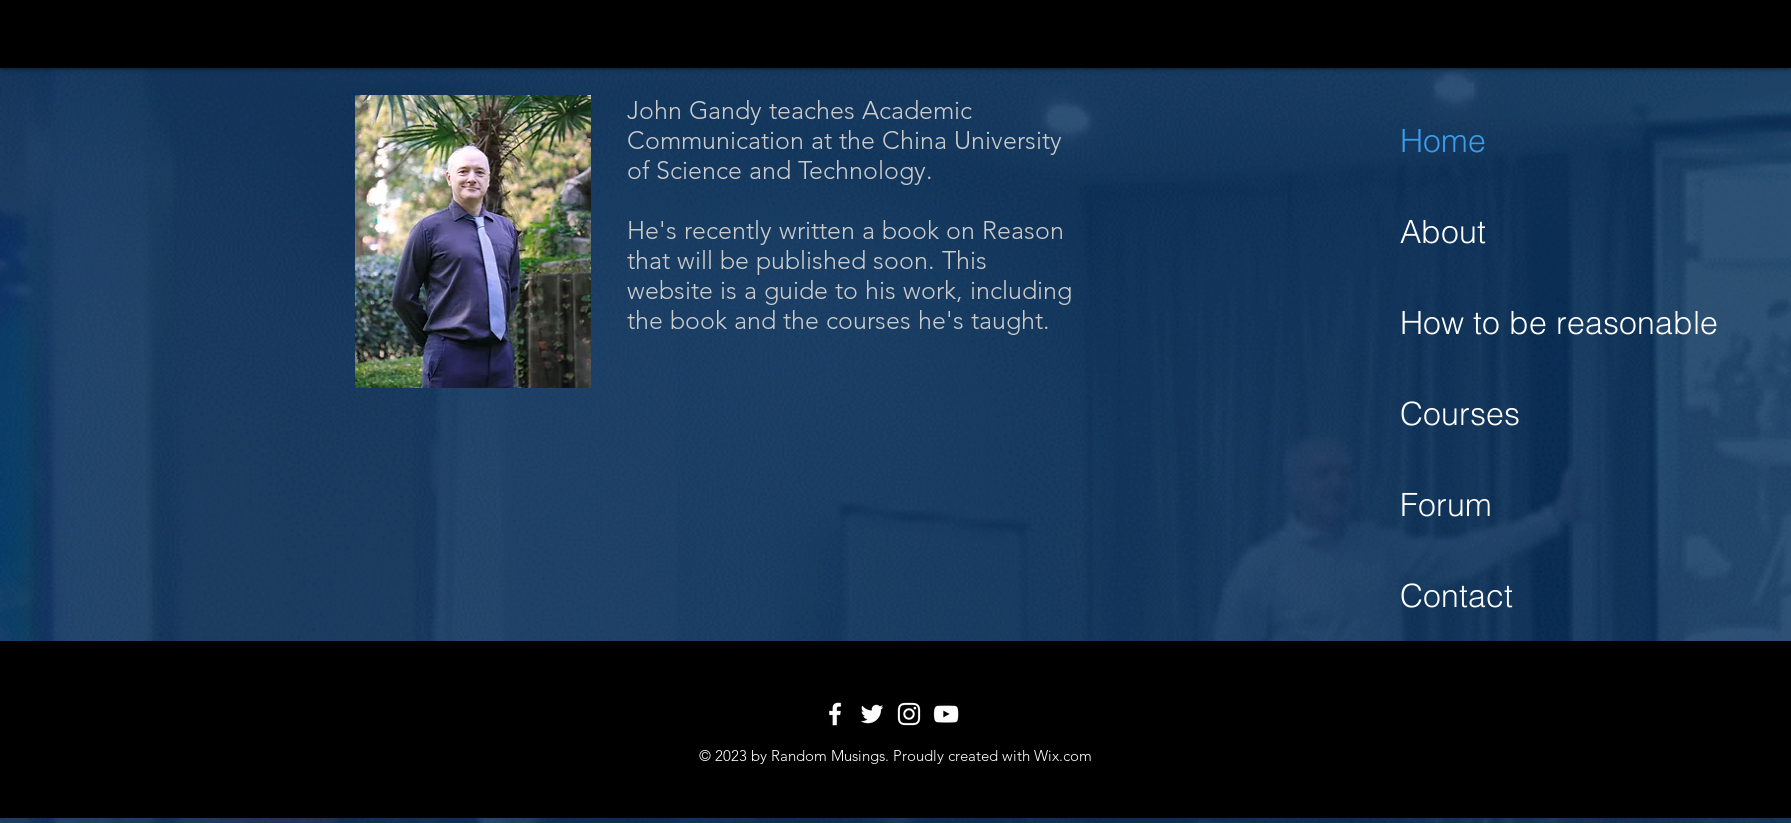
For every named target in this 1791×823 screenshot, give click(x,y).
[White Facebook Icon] (835, 714)
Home (1443, 140)
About (1443, 231)
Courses (1460, 413)
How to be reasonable (1541, 322)
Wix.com (1063, 755)
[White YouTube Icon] (946, 714)
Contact (1456, 595)
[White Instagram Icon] (909, 714)
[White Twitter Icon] (872, 714)
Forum (1446, 504)
